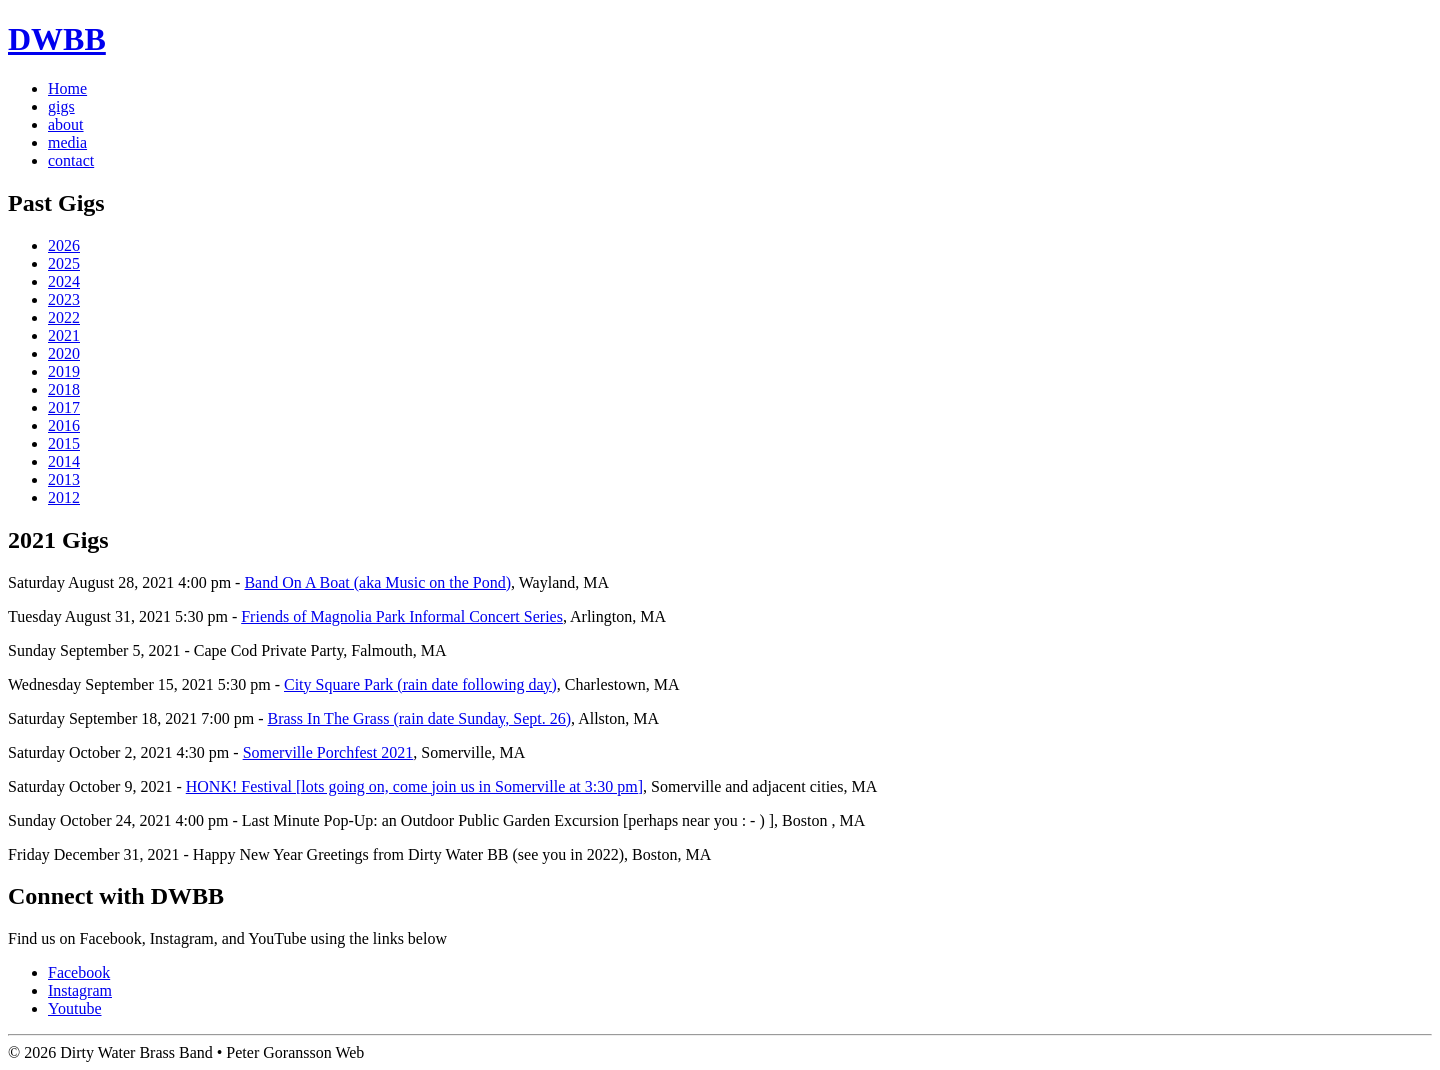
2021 (64, 335)
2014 (64, 461)
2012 (64, 497)
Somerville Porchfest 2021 (328, 752)
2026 (64, 245)
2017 (64, 407)
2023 (64, 299)
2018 (64, 389)
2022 (64, 317)
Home (67, 88)
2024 (64, 281)
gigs (61, 106)
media (67, 142)
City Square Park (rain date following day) (420, 684)
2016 (64, 425)
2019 (64, 371)
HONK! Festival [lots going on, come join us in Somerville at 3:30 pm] (414, 786)
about (66, 124)
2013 (64, 479)
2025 (64, 263)
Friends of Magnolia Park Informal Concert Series (402, 616)
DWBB (57, 39)
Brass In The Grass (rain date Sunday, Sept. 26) (420, 718)
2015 (64, 443)
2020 (64, 353)
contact (71, 160)
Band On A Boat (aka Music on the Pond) (377, 582)
